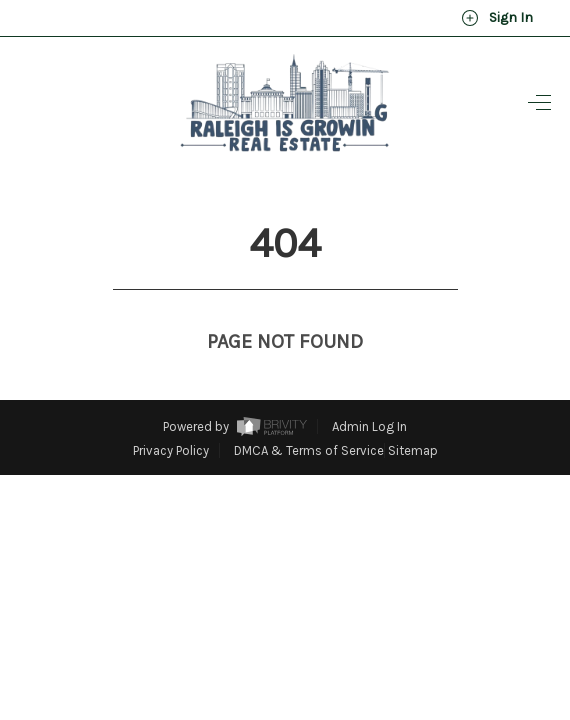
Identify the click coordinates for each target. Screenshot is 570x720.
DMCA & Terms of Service (309, 413)
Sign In (497, 18)
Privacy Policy (171, 413)
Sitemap (413, 413)
